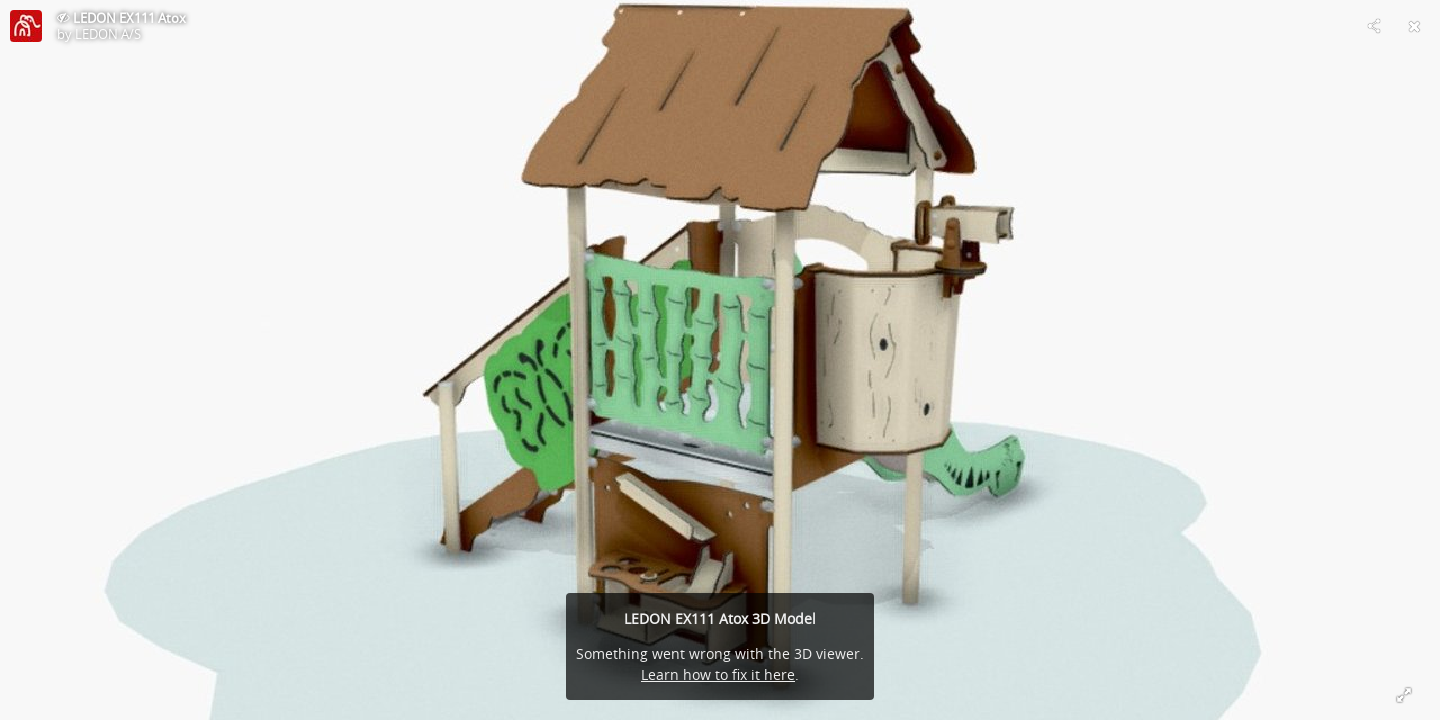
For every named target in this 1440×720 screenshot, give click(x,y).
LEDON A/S (108, 34)
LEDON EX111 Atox (129, 18)
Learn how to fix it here (718, 674)
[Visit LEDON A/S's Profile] (26, 26)
